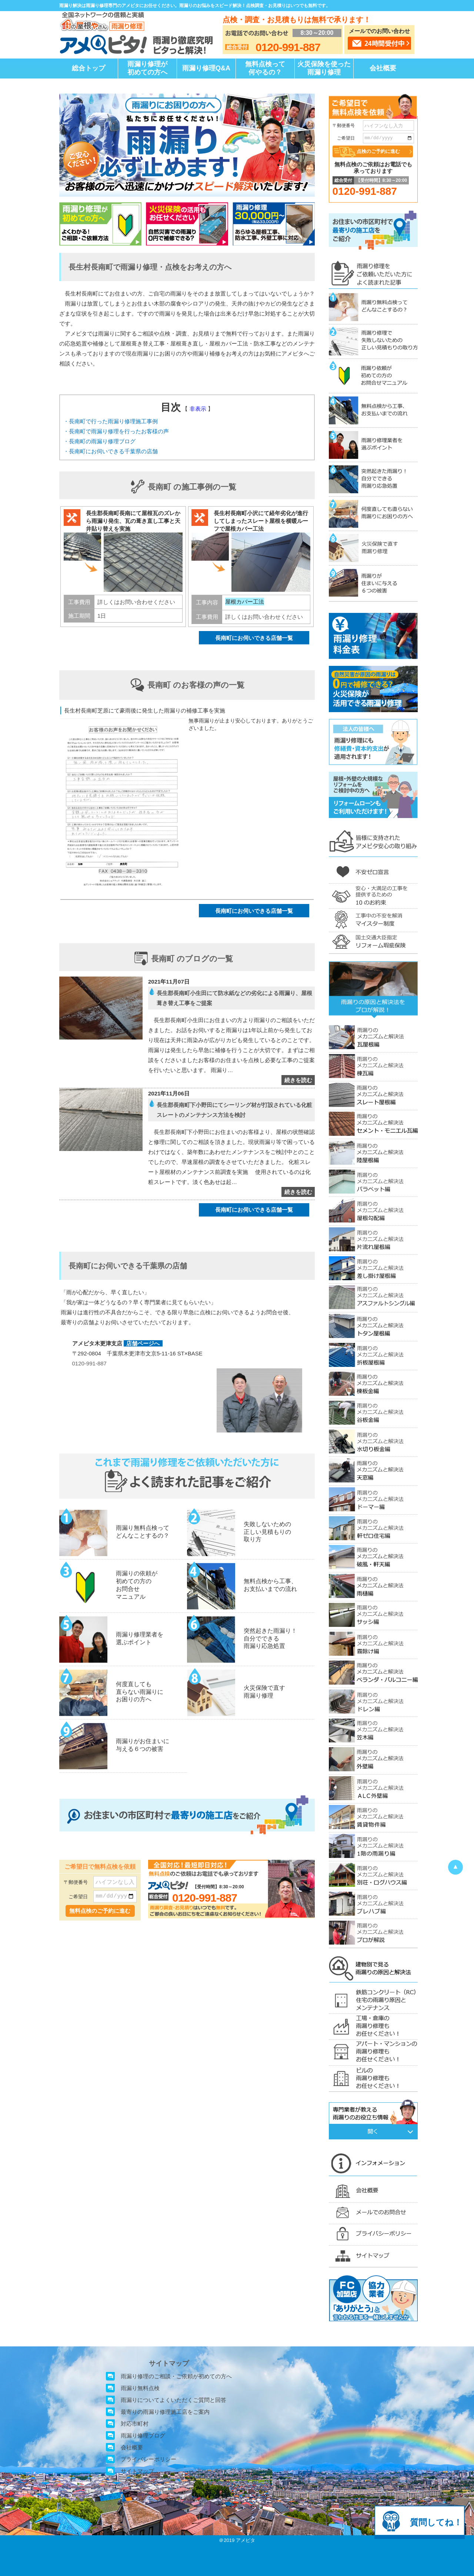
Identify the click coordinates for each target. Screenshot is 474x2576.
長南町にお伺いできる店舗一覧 (254, 638)
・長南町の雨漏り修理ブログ (99, 441)
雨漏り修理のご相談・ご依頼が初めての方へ (176, 2376)
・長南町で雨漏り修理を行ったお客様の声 (116, 431)
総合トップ (88, 68)
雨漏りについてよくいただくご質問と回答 (173, 2400)
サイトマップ (137, 2471)
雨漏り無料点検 (140, 2388)
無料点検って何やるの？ (265, 68)
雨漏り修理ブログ (143, 2435)
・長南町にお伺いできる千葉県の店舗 (110, 451)
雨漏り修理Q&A (206, 68)
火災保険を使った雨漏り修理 (324, 68)
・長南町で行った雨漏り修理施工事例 (110, 421)
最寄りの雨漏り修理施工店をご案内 (165, 2412)
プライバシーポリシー (148, 2459)
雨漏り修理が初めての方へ (147, 68)
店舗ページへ (143, 1343)
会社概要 (383, 68)
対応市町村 (134, 2423)
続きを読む (298, 1080)
